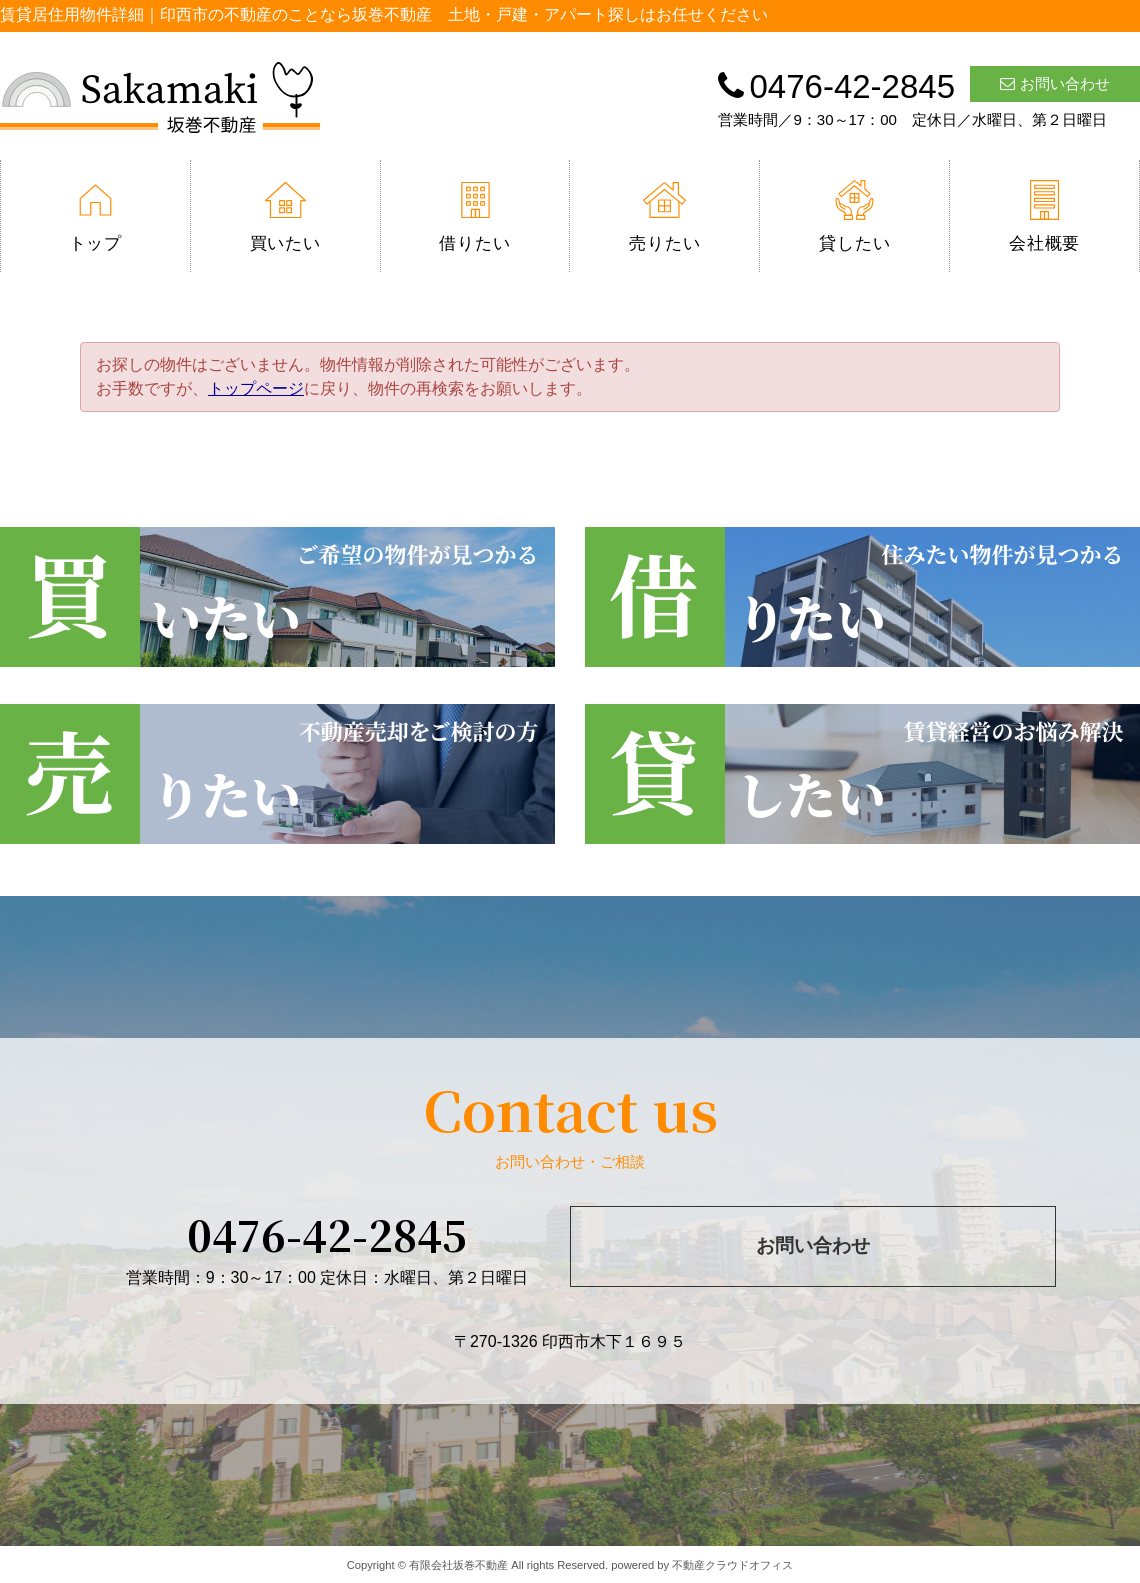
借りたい (474, 216)
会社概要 (1044, 216)
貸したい (854, 216)
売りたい (664, 216)
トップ (96, 216)
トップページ (256, 388)
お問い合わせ (1055, 83)
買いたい (285, 216)
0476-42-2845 (327, 1234)
